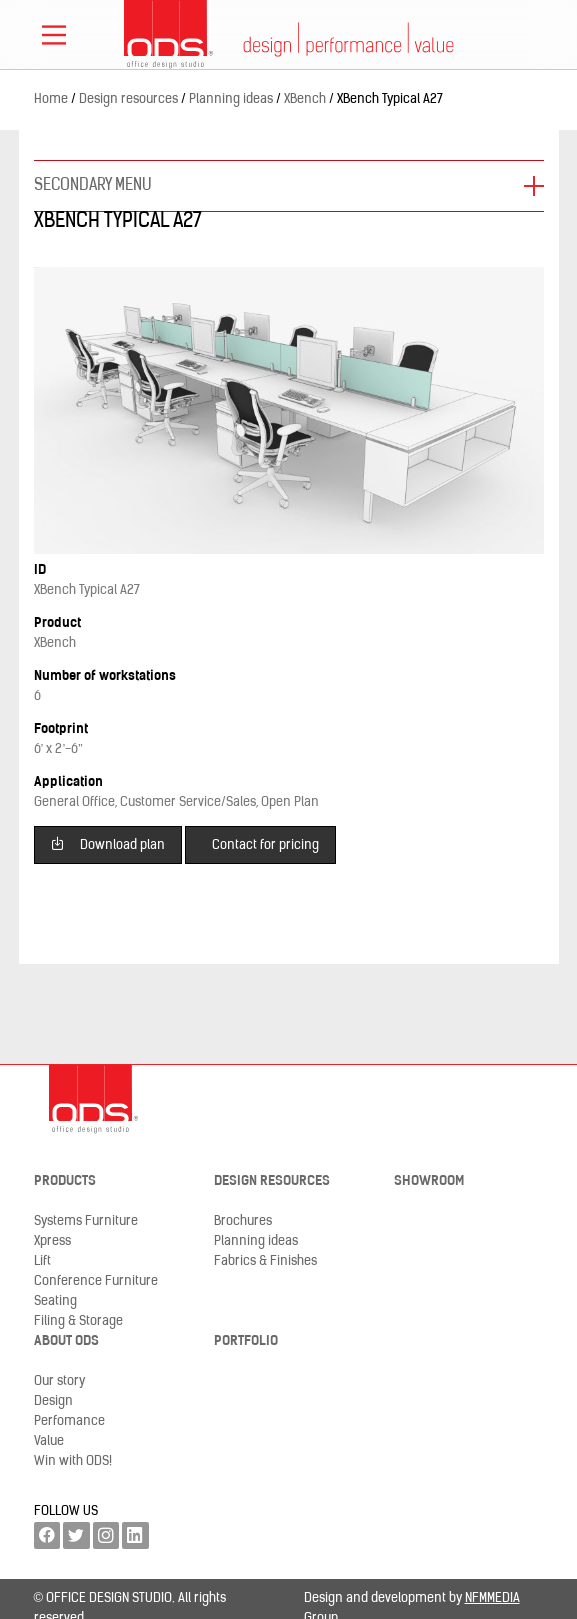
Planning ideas (256, 1241)
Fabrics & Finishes (265, 1261)
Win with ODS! (73, 1461)
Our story (59, 1381)
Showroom (429, 1181)
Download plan (107, 843)
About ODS (66, 1341)
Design (53, 1401)
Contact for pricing (265, 845)
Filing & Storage (78, 1321)
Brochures (243, 1221)
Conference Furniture (96, 1281)
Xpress (52, 1241)
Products (65, 1181)
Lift (42, 1261)
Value (49, 1441)
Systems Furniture (86, 1221)
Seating (55, 1301)
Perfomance (69, 1421)
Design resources (272, 1181)
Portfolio (246, 1341)
